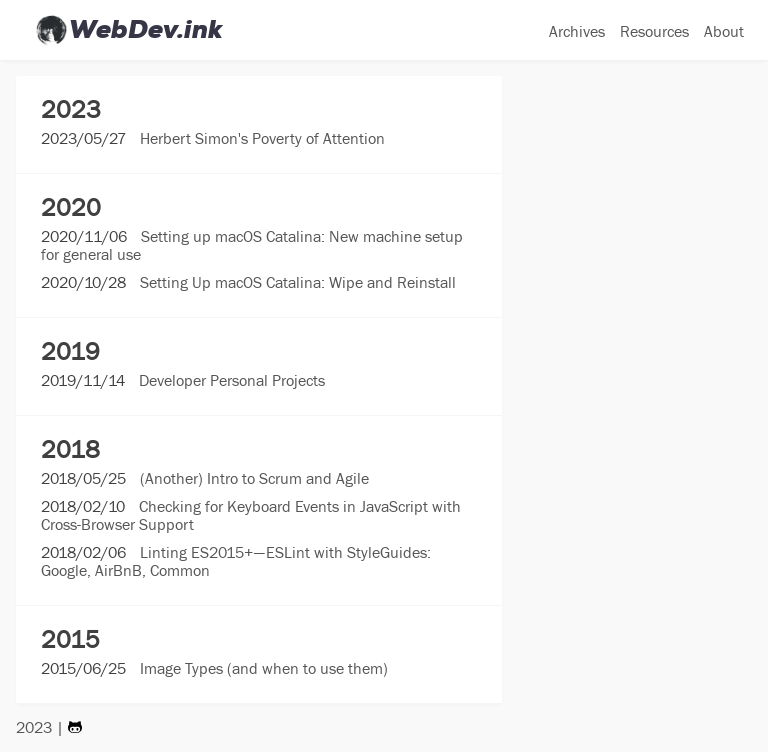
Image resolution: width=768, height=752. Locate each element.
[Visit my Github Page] (75, 727)
